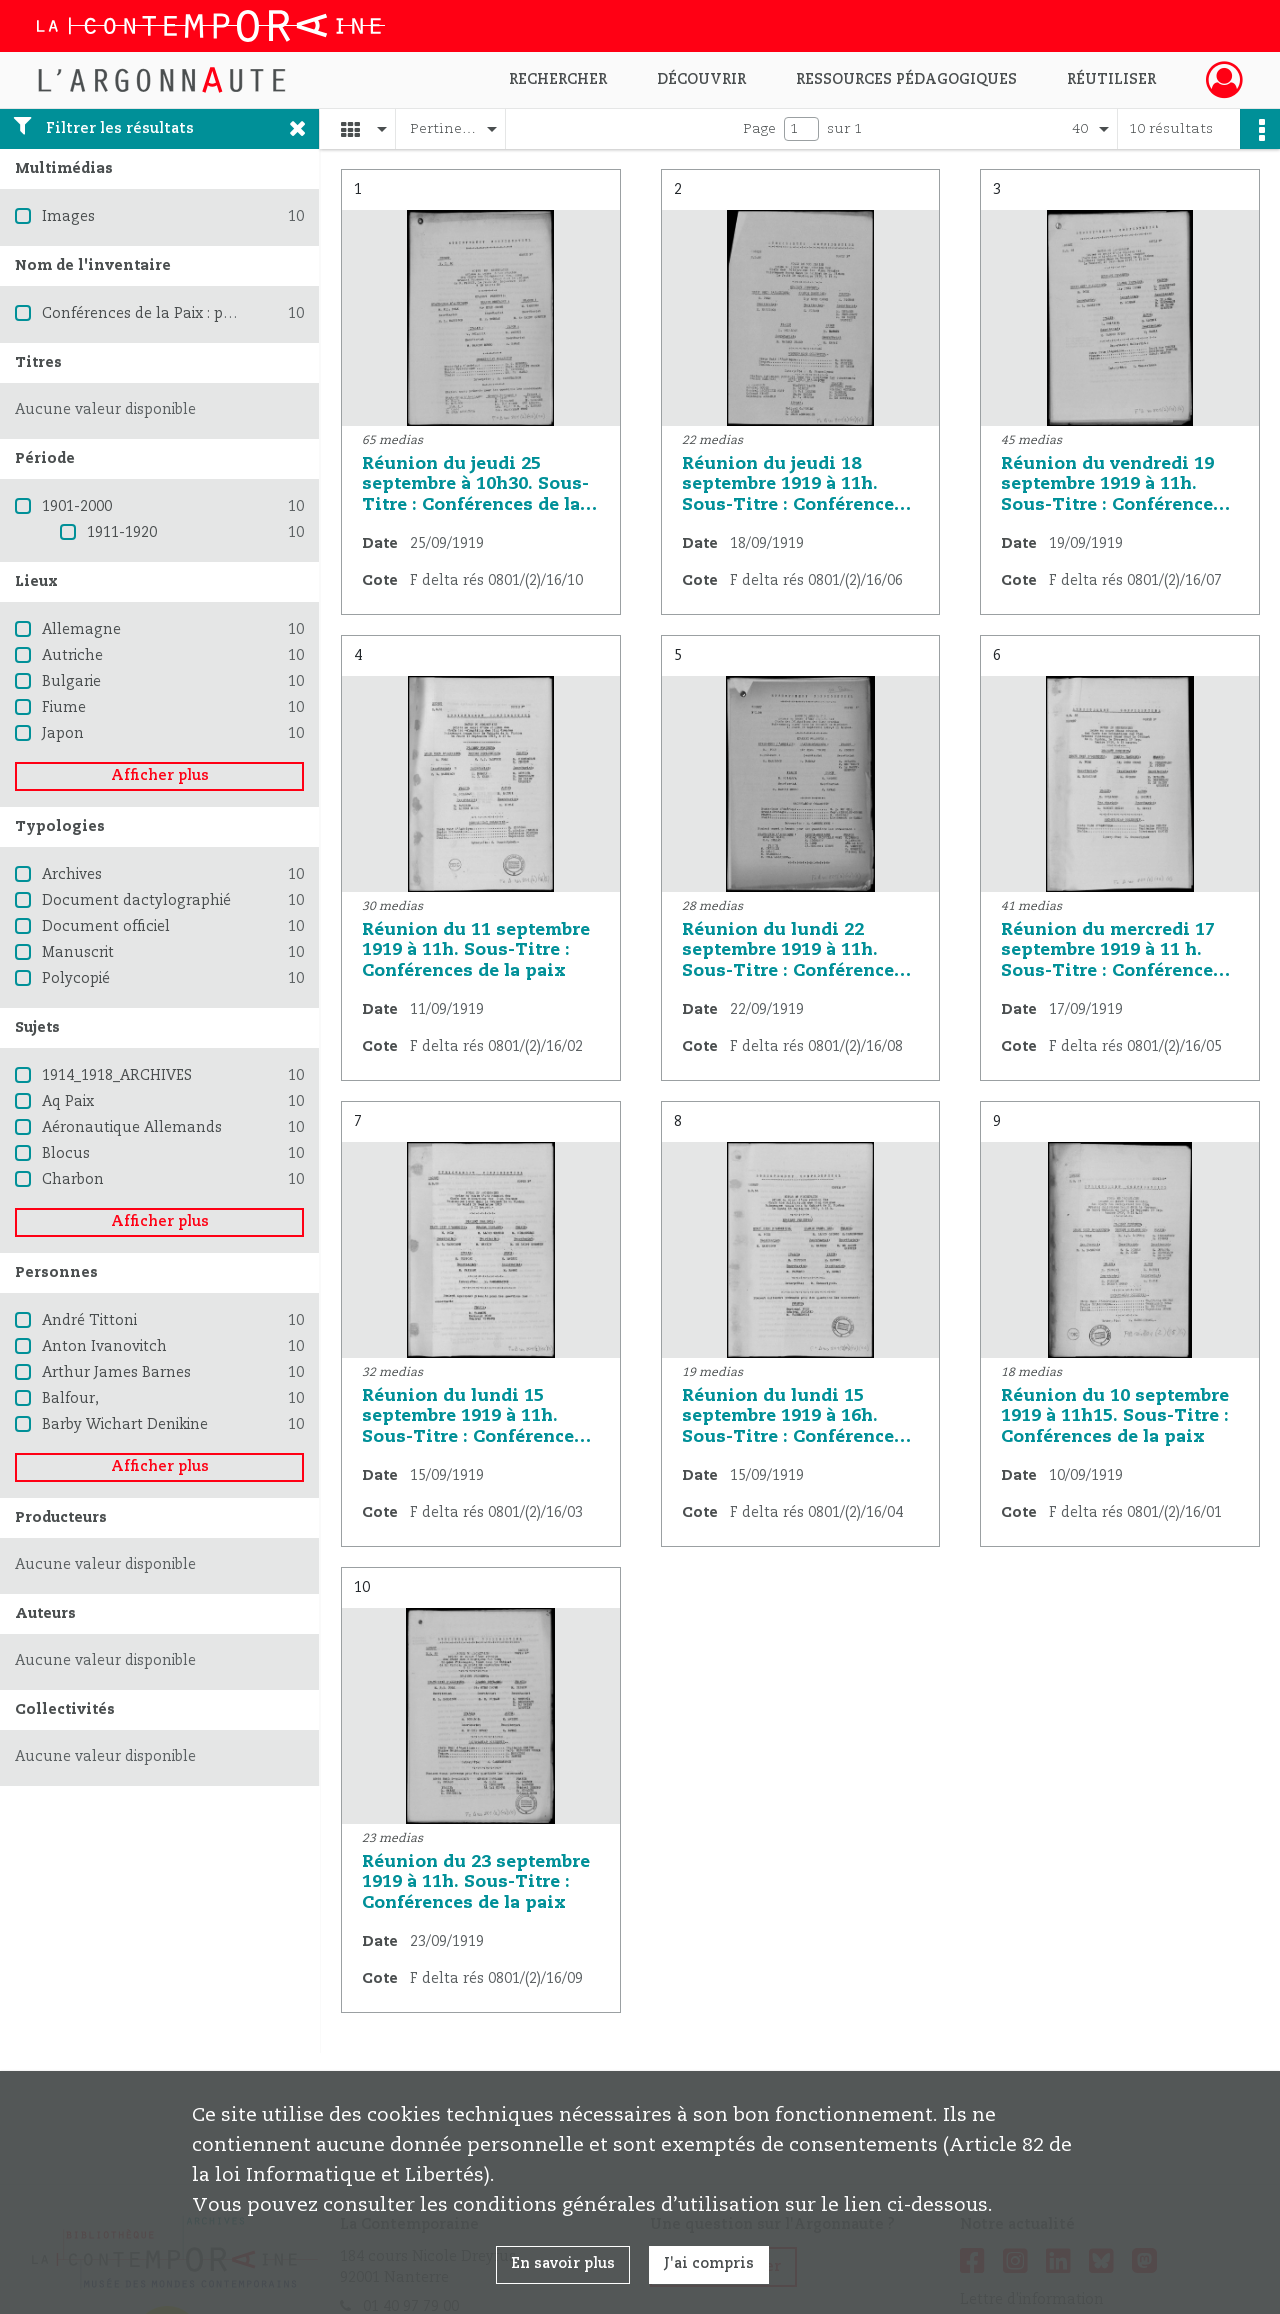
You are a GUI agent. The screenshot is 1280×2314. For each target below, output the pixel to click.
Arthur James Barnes (116, 1373)
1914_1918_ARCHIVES (117, 1076)
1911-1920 (122, 533)
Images (68, 217)
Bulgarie (71, 682)
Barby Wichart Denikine (125, 1425)
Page (759, 129)
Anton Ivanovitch (104, 1347)
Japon (63, 734)
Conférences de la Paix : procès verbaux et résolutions (233, 314)
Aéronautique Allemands (132, 1128)
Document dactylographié (136, 901)
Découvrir (701, 80)
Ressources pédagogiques (906, 80)
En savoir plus (563, 2264)
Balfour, (70, 1399)
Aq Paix (68, 1102)
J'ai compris (709, 2264)
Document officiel (106, 927)
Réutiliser (1111, 80)
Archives (72, 875)
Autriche (72, 656)
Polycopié (76, 979)
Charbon (73, 1180)
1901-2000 (77, 507)
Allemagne (81, 630)
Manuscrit (78, 953)
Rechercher (558, 80)
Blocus (66, 1154)
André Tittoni (89, 1321)
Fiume (64, 708)
